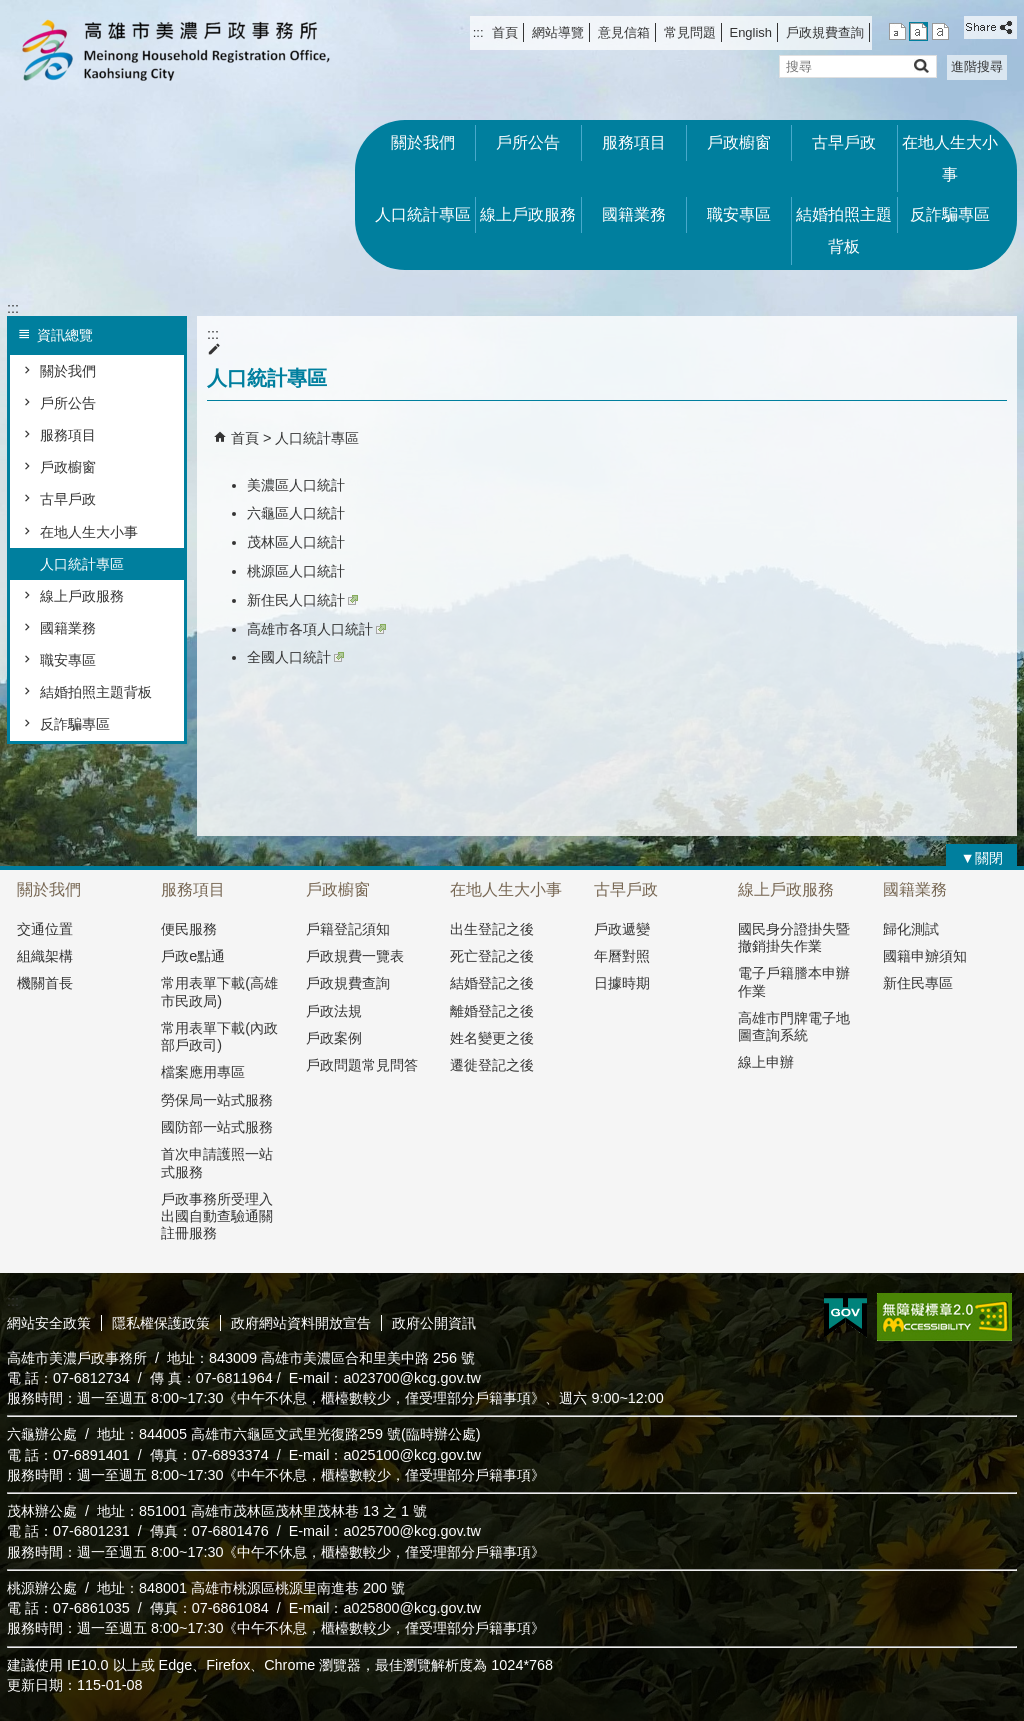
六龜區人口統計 (296, 513)
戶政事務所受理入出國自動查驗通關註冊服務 (217, 1216)
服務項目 (634, 142)
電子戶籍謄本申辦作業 (794, 981)
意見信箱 (624, 32)
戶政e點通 (193, 956)
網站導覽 (558, 32)
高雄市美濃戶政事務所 (176, 50)
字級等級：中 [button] (918, 31)
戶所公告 (528, 142)
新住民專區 (918, 983)
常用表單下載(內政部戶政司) (219, 1036)
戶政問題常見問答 (362, 1065)
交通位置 (45, 929)
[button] (920, 65)
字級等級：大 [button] (940, 31)
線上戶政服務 (528, 214)
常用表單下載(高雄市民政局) (219, 991)
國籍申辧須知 (925, 956)
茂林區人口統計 (296, 542)
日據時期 (622, 983)
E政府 (845, 1315)
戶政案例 (334, 1038)
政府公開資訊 (434, 1323)
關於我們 (423, 142)
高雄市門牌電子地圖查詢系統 (794, 1026)
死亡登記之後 (492, 956)
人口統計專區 (423, 214)
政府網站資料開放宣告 (301, 1323)
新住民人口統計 (302, 600)
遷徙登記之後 (492, 1065)
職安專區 (739, 214)
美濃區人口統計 (296, 485)
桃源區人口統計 (296, 571)
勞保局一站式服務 (217, 1100)
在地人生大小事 (950, 158)
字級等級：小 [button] (897, 31)
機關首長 (45, 983)
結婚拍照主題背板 (844, 230)
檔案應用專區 (203, 1072)
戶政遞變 (622, 929)
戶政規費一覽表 (355, 956)
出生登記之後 (492, 929)
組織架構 (45, 956)
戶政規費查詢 (825, 32)
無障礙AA (944, 1317)
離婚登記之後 (492, 1011)
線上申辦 (766, 1062)
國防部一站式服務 (217, 1127)
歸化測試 (911, 929)
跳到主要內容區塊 (10, 10)
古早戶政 (844, 142)
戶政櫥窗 (739, 142)
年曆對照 (622, 956)
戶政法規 (334, 1011)
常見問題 (690, 32)
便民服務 (189, 929)
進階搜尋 (977, 66)
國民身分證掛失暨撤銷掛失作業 (794, 937)
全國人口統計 (295, 657)
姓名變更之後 (492, 1038)
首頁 (505, 32)
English (751, 32)
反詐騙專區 (950, 214)
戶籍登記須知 (348, 929)
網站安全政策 (49, 1323)
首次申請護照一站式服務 (217, 1162)
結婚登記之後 (492, 983)
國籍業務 (634, 214)
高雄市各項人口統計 (316, 629)
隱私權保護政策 (161, 1323)
